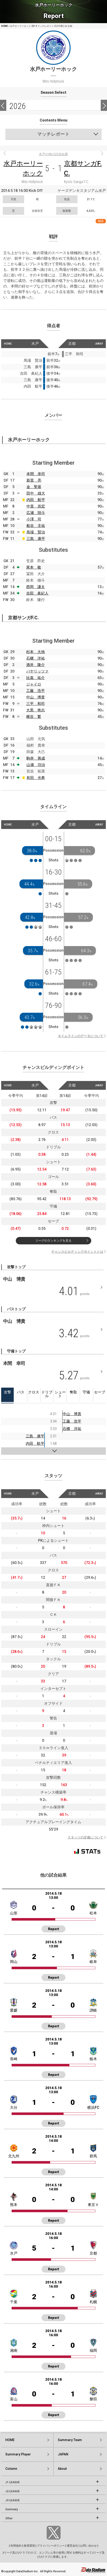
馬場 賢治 (35, 532)
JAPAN (63, 2454)
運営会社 (72, 2545)
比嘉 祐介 (35, 678)
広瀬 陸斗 (35, 513)
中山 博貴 (35, 697)
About (62, 2468)
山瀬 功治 (35, 765)
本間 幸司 (35, 474)
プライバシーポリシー (51, 2545)
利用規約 (16, 2545)
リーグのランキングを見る (53, 1240)
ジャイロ (33, 684)
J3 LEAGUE (12, 2500)
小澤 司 (33, 519)
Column (11, 2468)
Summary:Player (18, 2454)
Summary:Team (70, 2440)
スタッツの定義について (85, 1837)
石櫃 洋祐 (35, 658)
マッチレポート (53, 134)
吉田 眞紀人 (37, 593)
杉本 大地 (35, 652)
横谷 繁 (33, 716)
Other (9, 2518)
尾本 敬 (33, 567)
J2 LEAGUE (12, 2491)
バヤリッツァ (37, 671)
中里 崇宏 (35, 506)
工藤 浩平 (35, 690)
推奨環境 (29, 2545)
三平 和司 (35, 703)
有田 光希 (35, 778)
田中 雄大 (35, 493)
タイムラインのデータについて (80, 1036)
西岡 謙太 (35, 587)
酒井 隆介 (35, 665)
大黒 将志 (35, 710)
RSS (101, 221)
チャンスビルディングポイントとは (77, 1251)
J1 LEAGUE (12, 2482)
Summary (11, 2509)
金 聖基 (33, 487)
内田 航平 (35, 500)
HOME (4, 26)
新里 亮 (33, 480)
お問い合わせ (88, 2545)
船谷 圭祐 (35, 525)
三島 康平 (35, 538)
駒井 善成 (35, 758)
